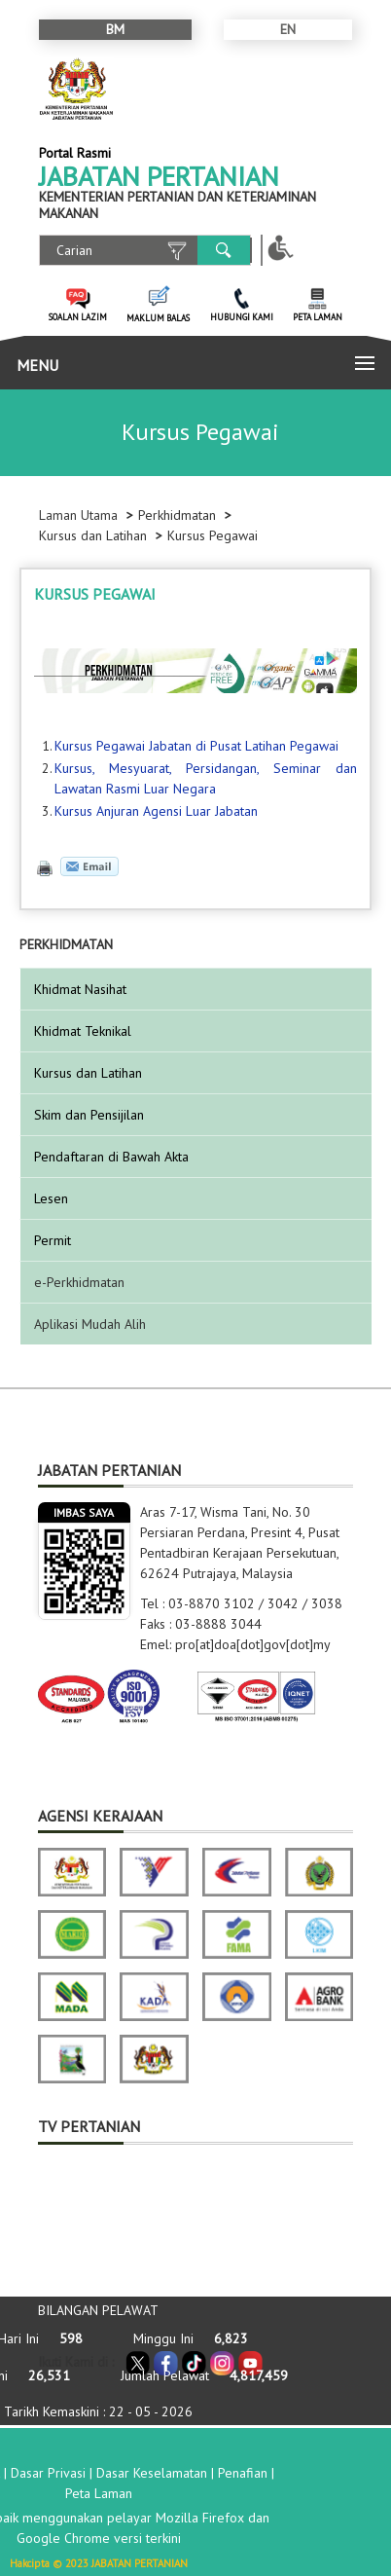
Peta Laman (98, 2493)
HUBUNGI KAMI (241, 317)
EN (288, 29)
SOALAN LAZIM (78, 317)
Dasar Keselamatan (151, 2473)
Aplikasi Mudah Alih (90, 1324)
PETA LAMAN (317, 317)
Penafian (242, 2473)
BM (115, 29)
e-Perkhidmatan (79, 1282)
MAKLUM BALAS (158, 318)
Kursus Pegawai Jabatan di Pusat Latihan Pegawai (196, 745)
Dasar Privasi (48, 2473)
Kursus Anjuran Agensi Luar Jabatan (156, 811)
